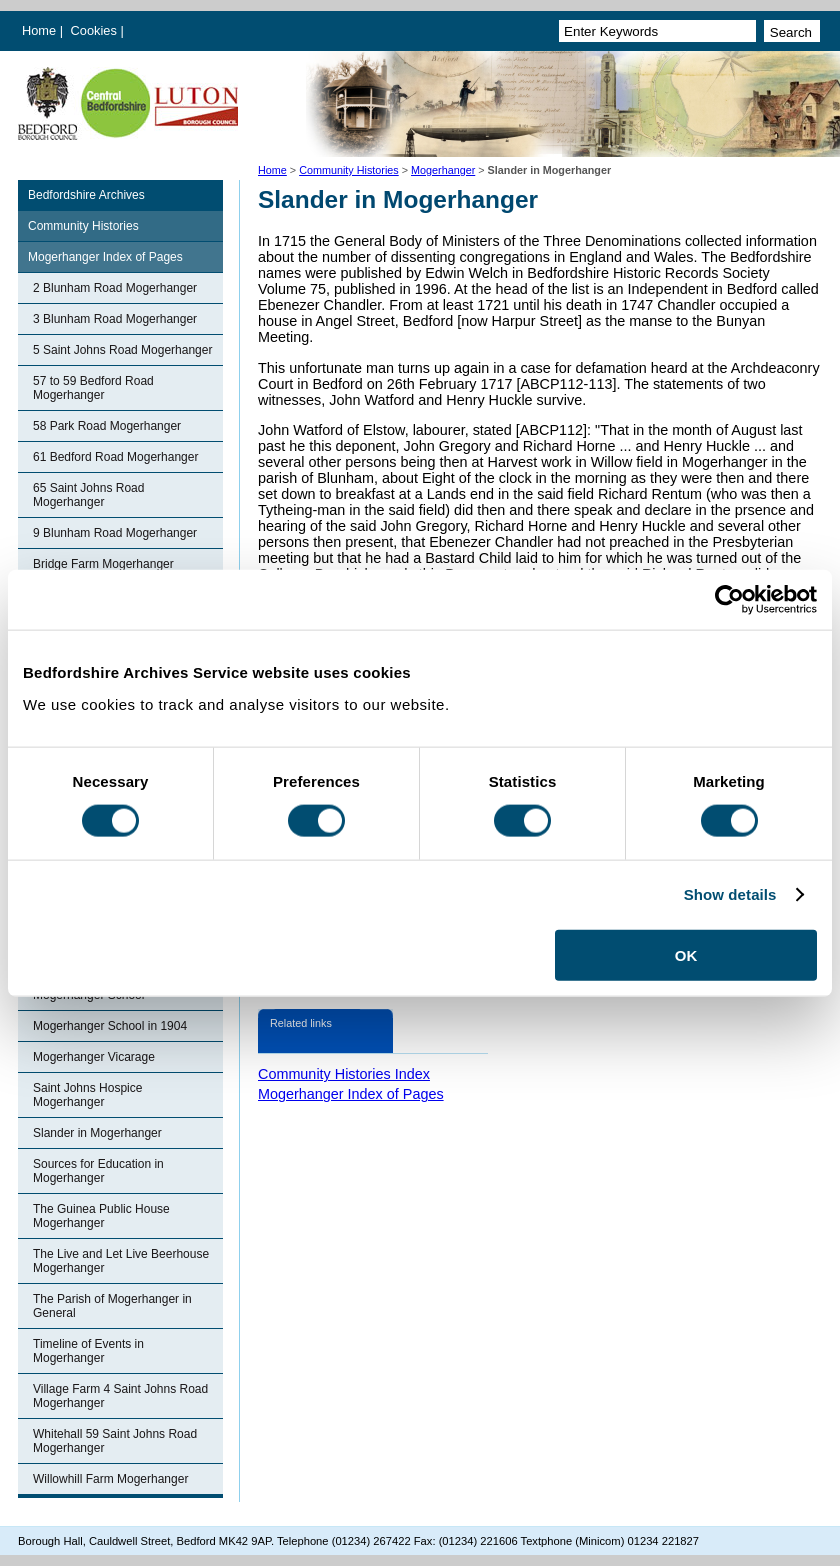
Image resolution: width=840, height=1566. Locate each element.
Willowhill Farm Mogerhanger (110, 1479)
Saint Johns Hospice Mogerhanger (87, 1095)
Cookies (96, 30)
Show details (730, 894)
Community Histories (349, 170)
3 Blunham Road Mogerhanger (115, 319)
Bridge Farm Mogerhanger (103, 564)
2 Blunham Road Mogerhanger (115, 288)
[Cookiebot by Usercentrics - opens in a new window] (729, 600)
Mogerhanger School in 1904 (110, 1026)
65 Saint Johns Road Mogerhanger (88, 495)
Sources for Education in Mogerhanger (98, 1171)
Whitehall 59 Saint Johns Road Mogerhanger (115, 1441)
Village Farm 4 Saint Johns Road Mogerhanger (120, 1396)
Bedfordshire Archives (86, 195)
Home (39, 30)
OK (686, 954)
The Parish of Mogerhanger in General (112, 1306)
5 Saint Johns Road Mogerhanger (122, 350)
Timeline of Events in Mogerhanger (88, 1351)
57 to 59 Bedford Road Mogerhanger (93, 388)
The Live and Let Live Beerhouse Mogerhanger (121, 1261)
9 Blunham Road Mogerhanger (115, 533)
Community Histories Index (344, 1074)
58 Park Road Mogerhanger (107, 426)
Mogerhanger (443, 170)
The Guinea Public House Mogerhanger (101, 1216)
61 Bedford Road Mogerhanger (115, 457)
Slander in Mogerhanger (97, 1133)
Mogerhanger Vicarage (94, 1057)
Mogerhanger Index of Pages (105, 257)
